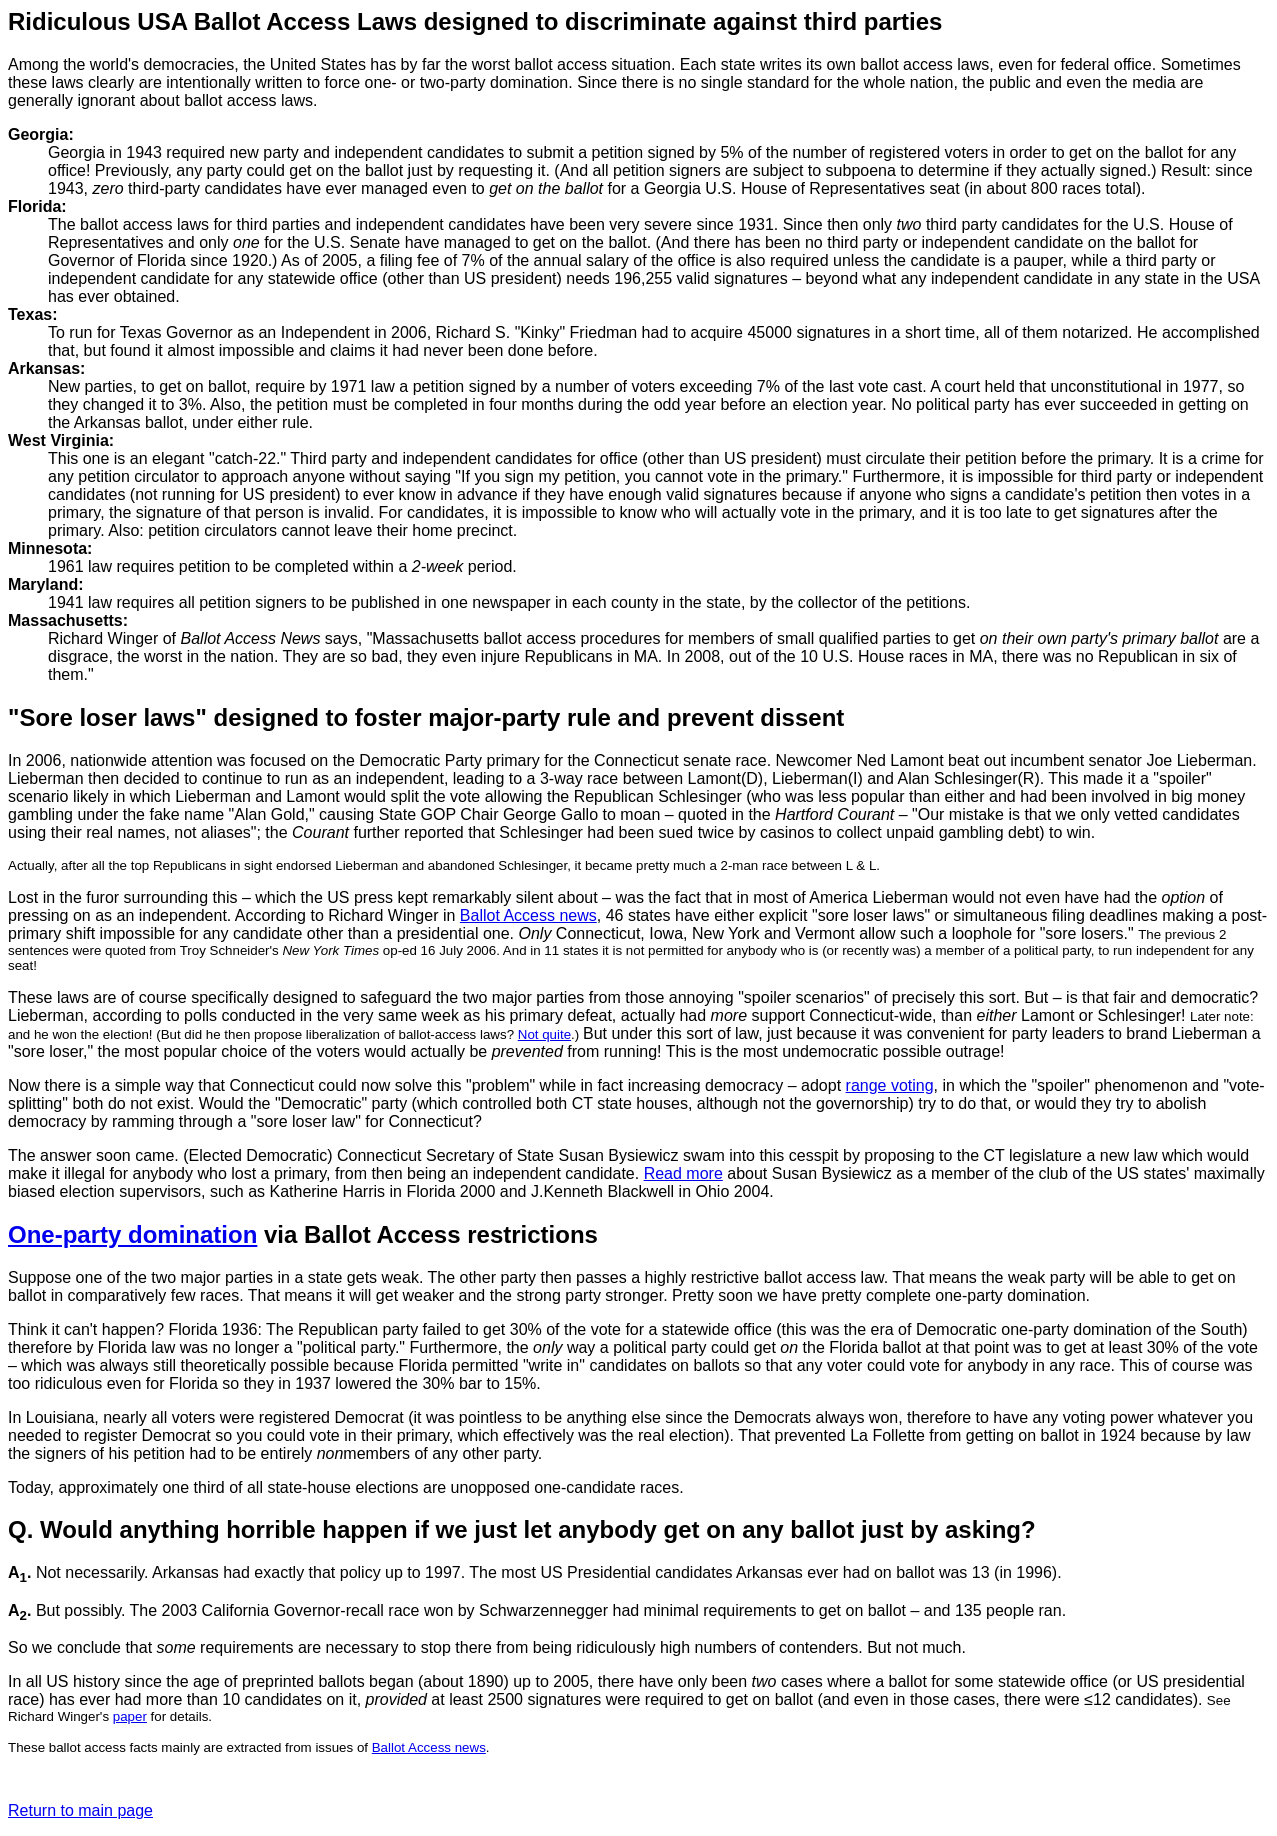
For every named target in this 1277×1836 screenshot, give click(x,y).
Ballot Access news (528, 915)
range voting (890, 1085)
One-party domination (132, 1234)
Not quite (544, 1034)
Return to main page (80, 1810)
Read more (683, 1173)
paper (130, 1716)
